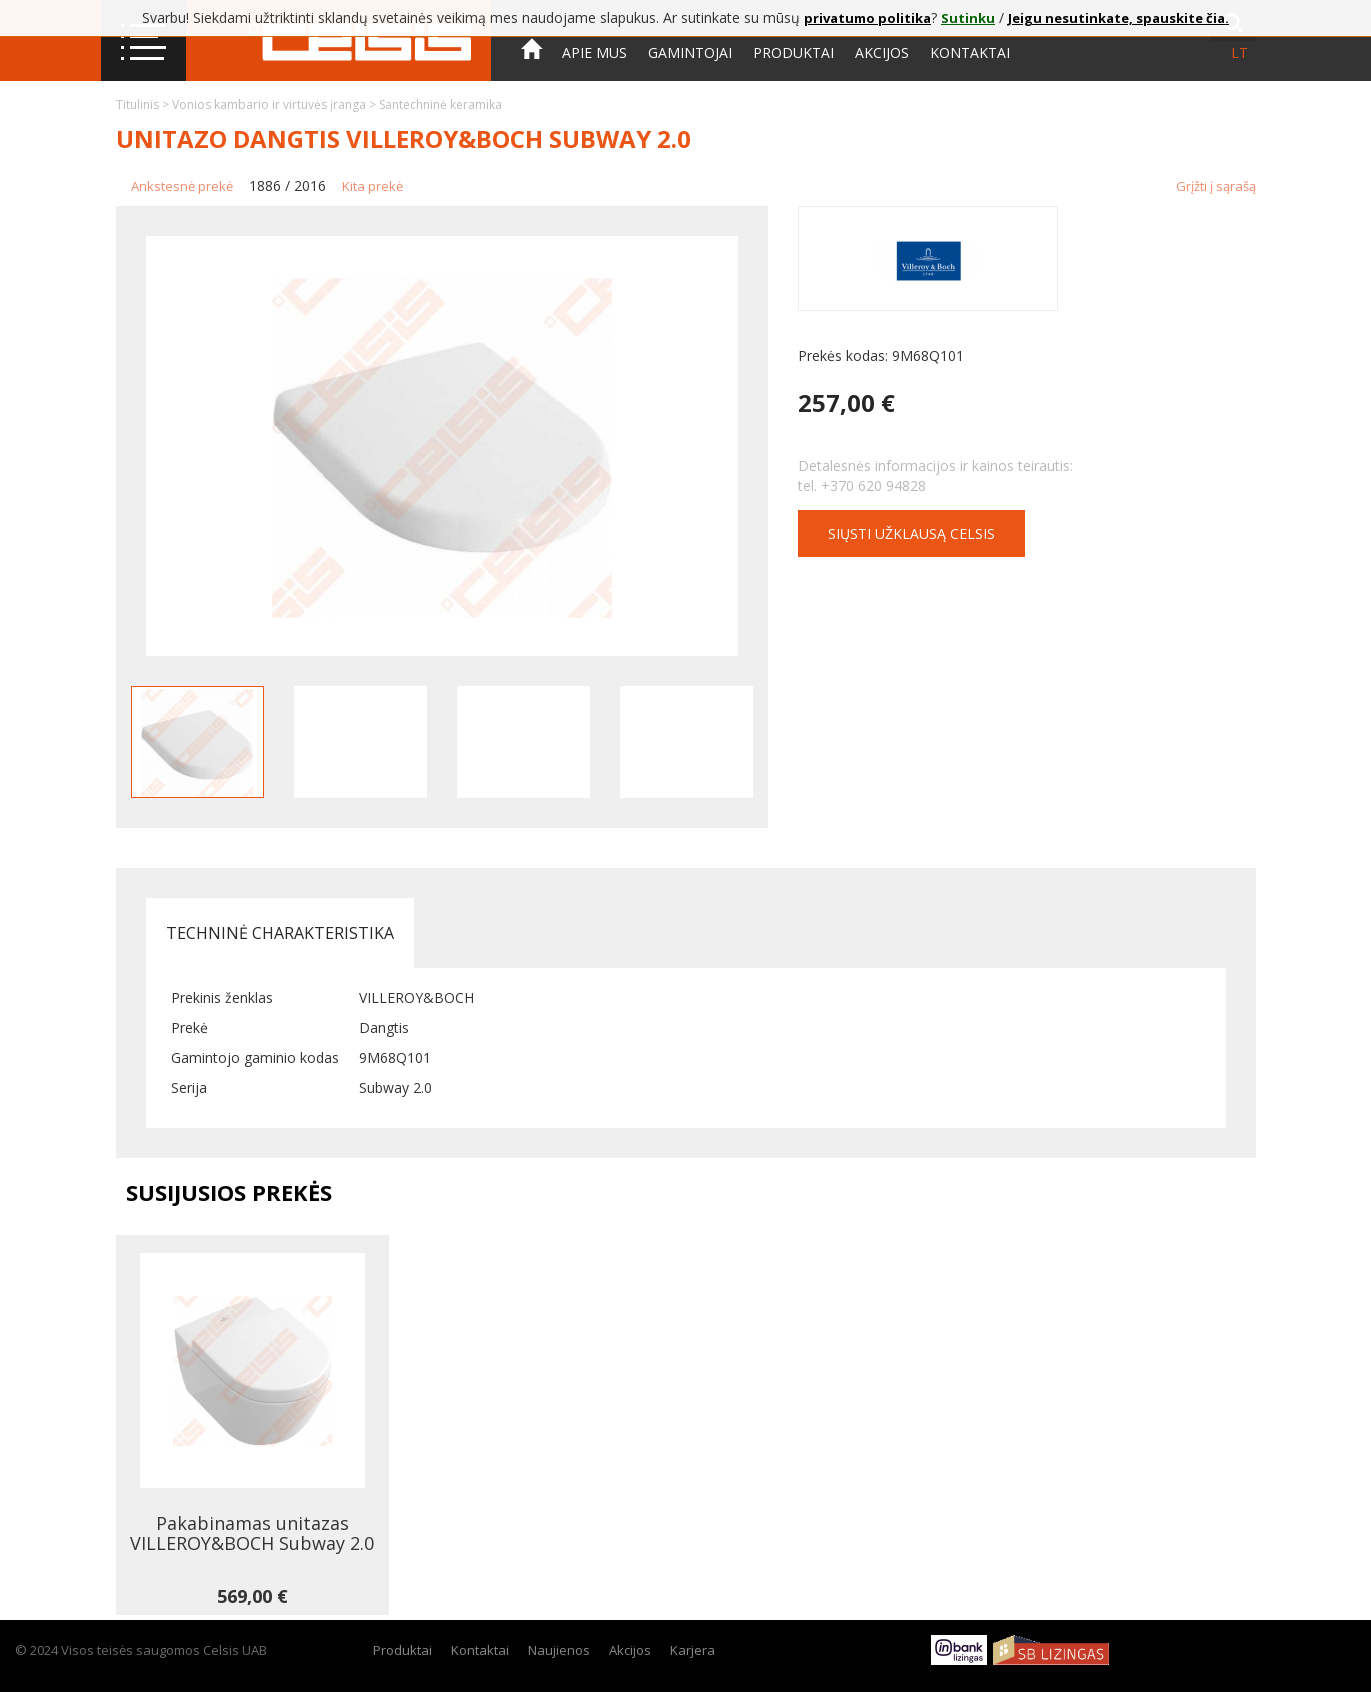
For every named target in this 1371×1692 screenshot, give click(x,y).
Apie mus (594, 52)
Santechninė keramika (440, 104)
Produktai (793, 52)
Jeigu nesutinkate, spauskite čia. (1118, 18)
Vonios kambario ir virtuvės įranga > (275, 104)
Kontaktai (970, 52)
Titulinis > (144, 104)
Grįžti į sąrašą (1216, 186)
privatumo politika (867, 18)
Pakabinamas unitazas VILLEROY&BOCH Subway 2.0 (252, 1533)
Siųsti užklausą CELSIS (911, 533)
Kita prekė (372, 186)
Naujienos (559, 1650)
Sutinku (968, 18)
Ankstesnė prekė (182, 186)
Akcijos (882, 52)
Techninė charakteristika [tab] (280, 933)
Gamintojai (690, 52)
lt (1239, 52)
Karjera (692, 1650)
